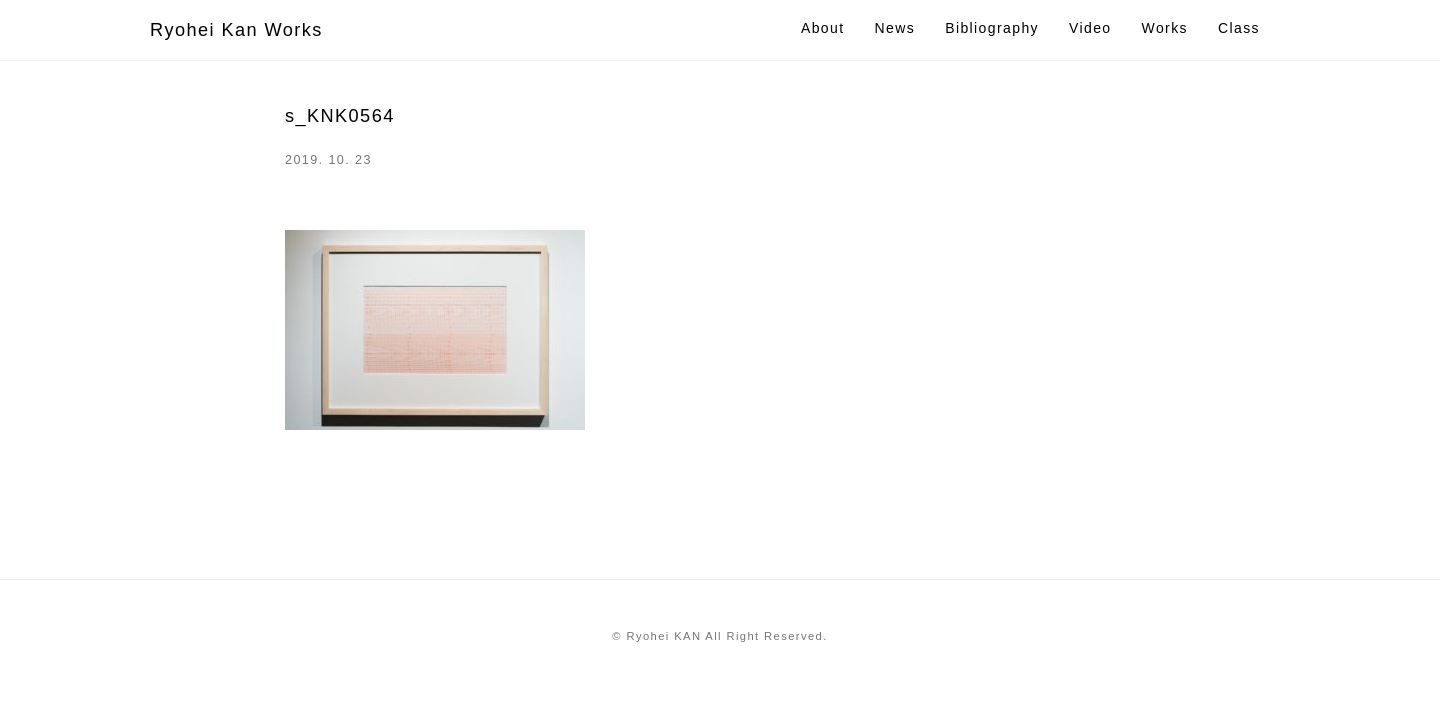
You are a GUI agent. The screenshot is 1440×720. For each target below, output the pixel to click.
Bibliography (992, 28)
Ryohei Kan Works (236, 30)
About (823, 28)
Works (1165, 28)
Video (1090, 28)
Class (1239, 28)
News (895, 28)
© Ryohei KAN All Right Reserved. (719, 636)
